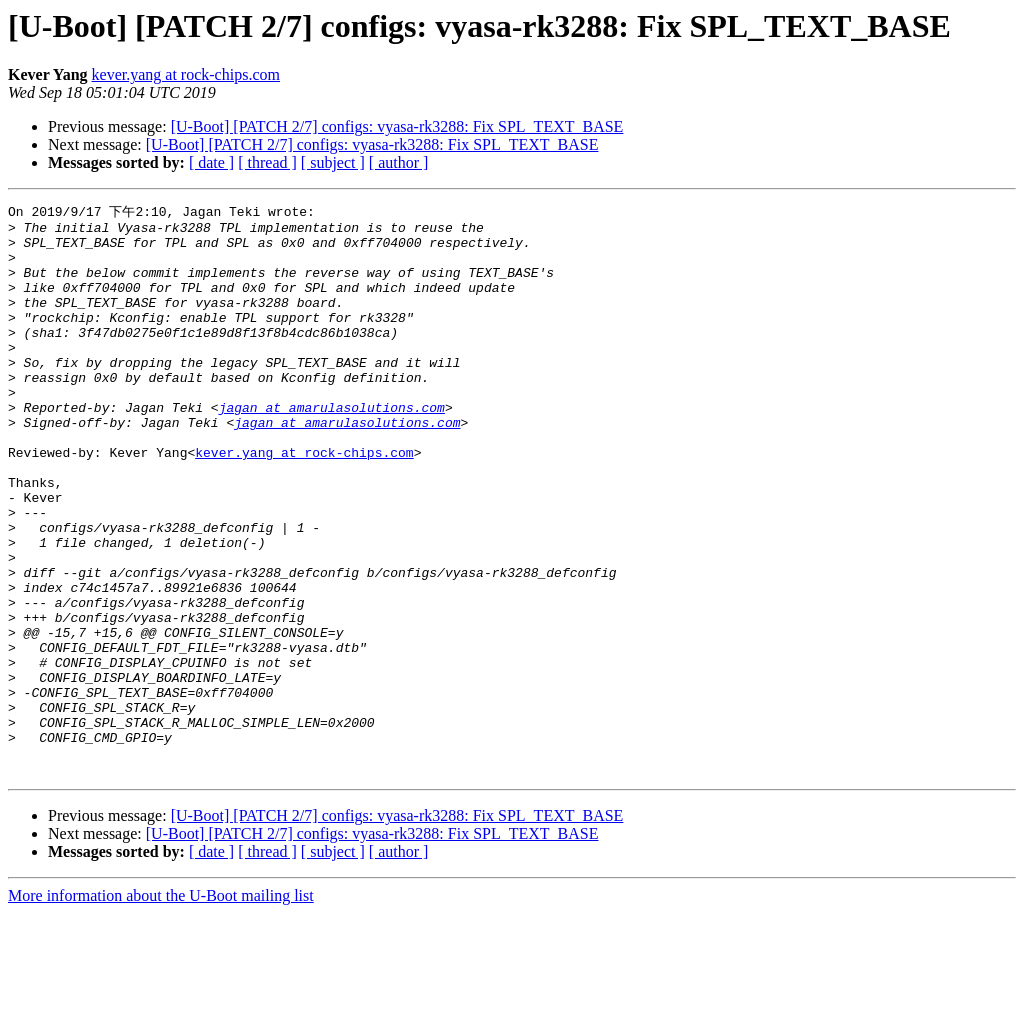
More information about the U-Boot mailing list (161, 1007)
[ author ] (399, 162)
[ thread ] (267, 162)
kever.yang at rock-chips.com (186, 74)
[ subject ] (333, 162)
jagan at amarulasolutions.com (332, 447)
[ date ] (211, 162)
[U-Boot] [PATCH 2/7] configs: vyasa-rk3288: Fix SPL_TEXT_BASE (397, 126)
